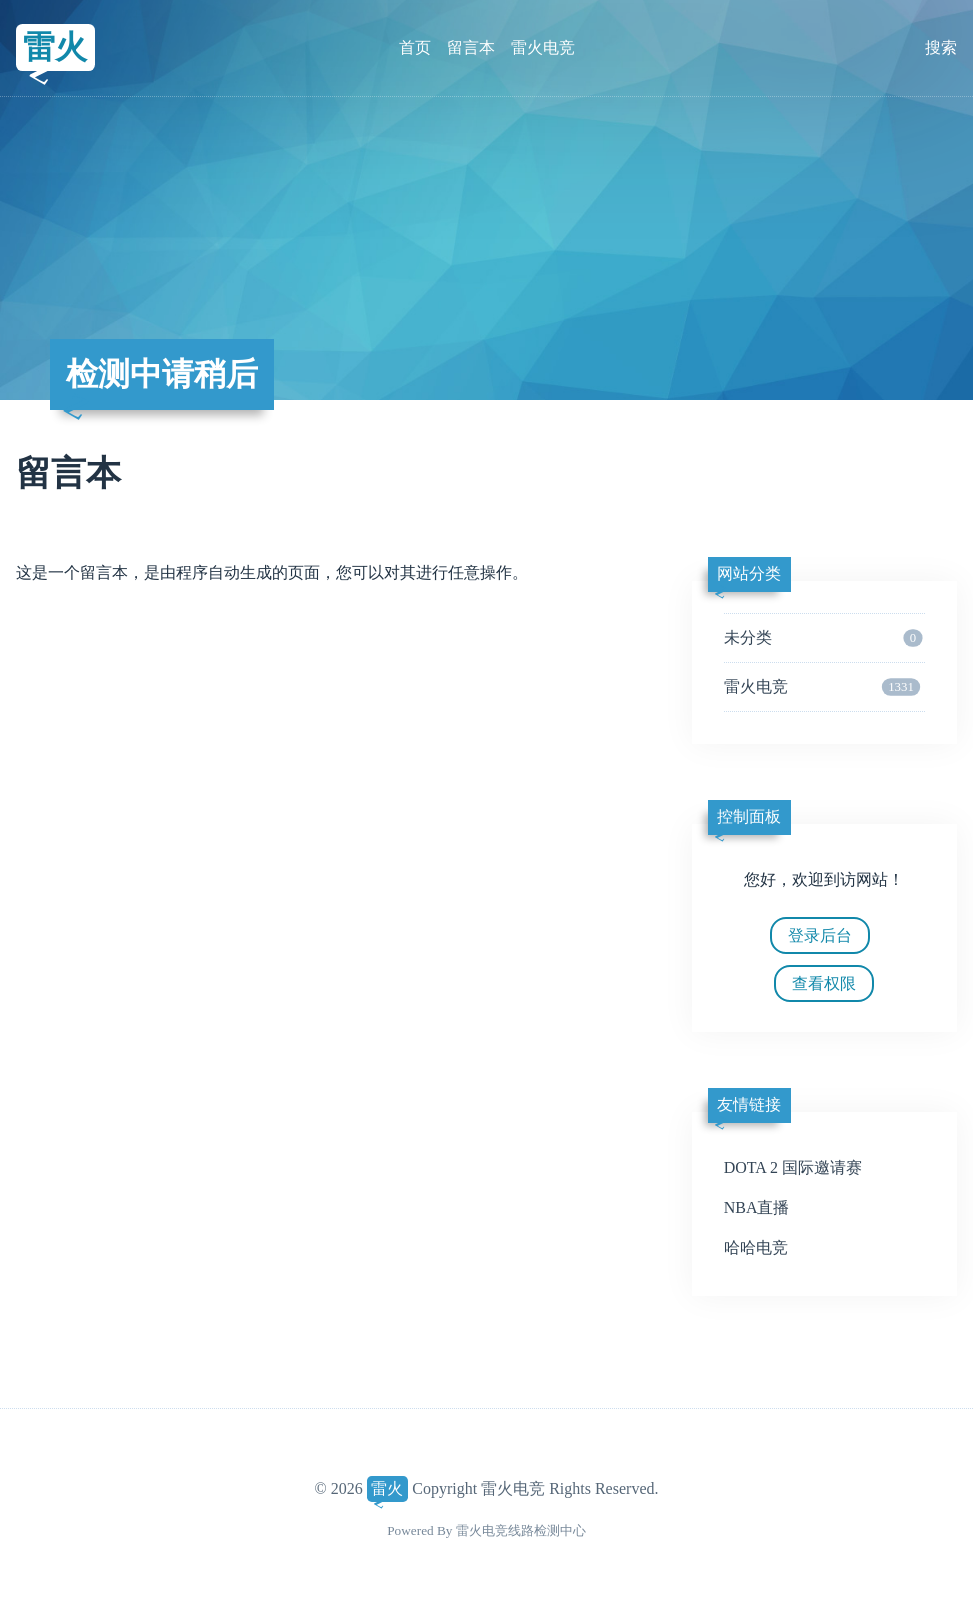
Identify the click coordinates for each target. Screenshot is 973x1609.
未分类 (823, 638)
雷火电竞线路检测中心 (521, 1530)
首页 (415, 47)
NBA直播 (757, 1207)
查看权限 (824, 983)
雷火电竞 (543, 47)
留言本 (471, 47)
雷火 (55, 47)
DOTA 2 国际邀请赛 (793, 1167)
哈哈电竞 (756, 1247)
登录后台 (820, 935)
